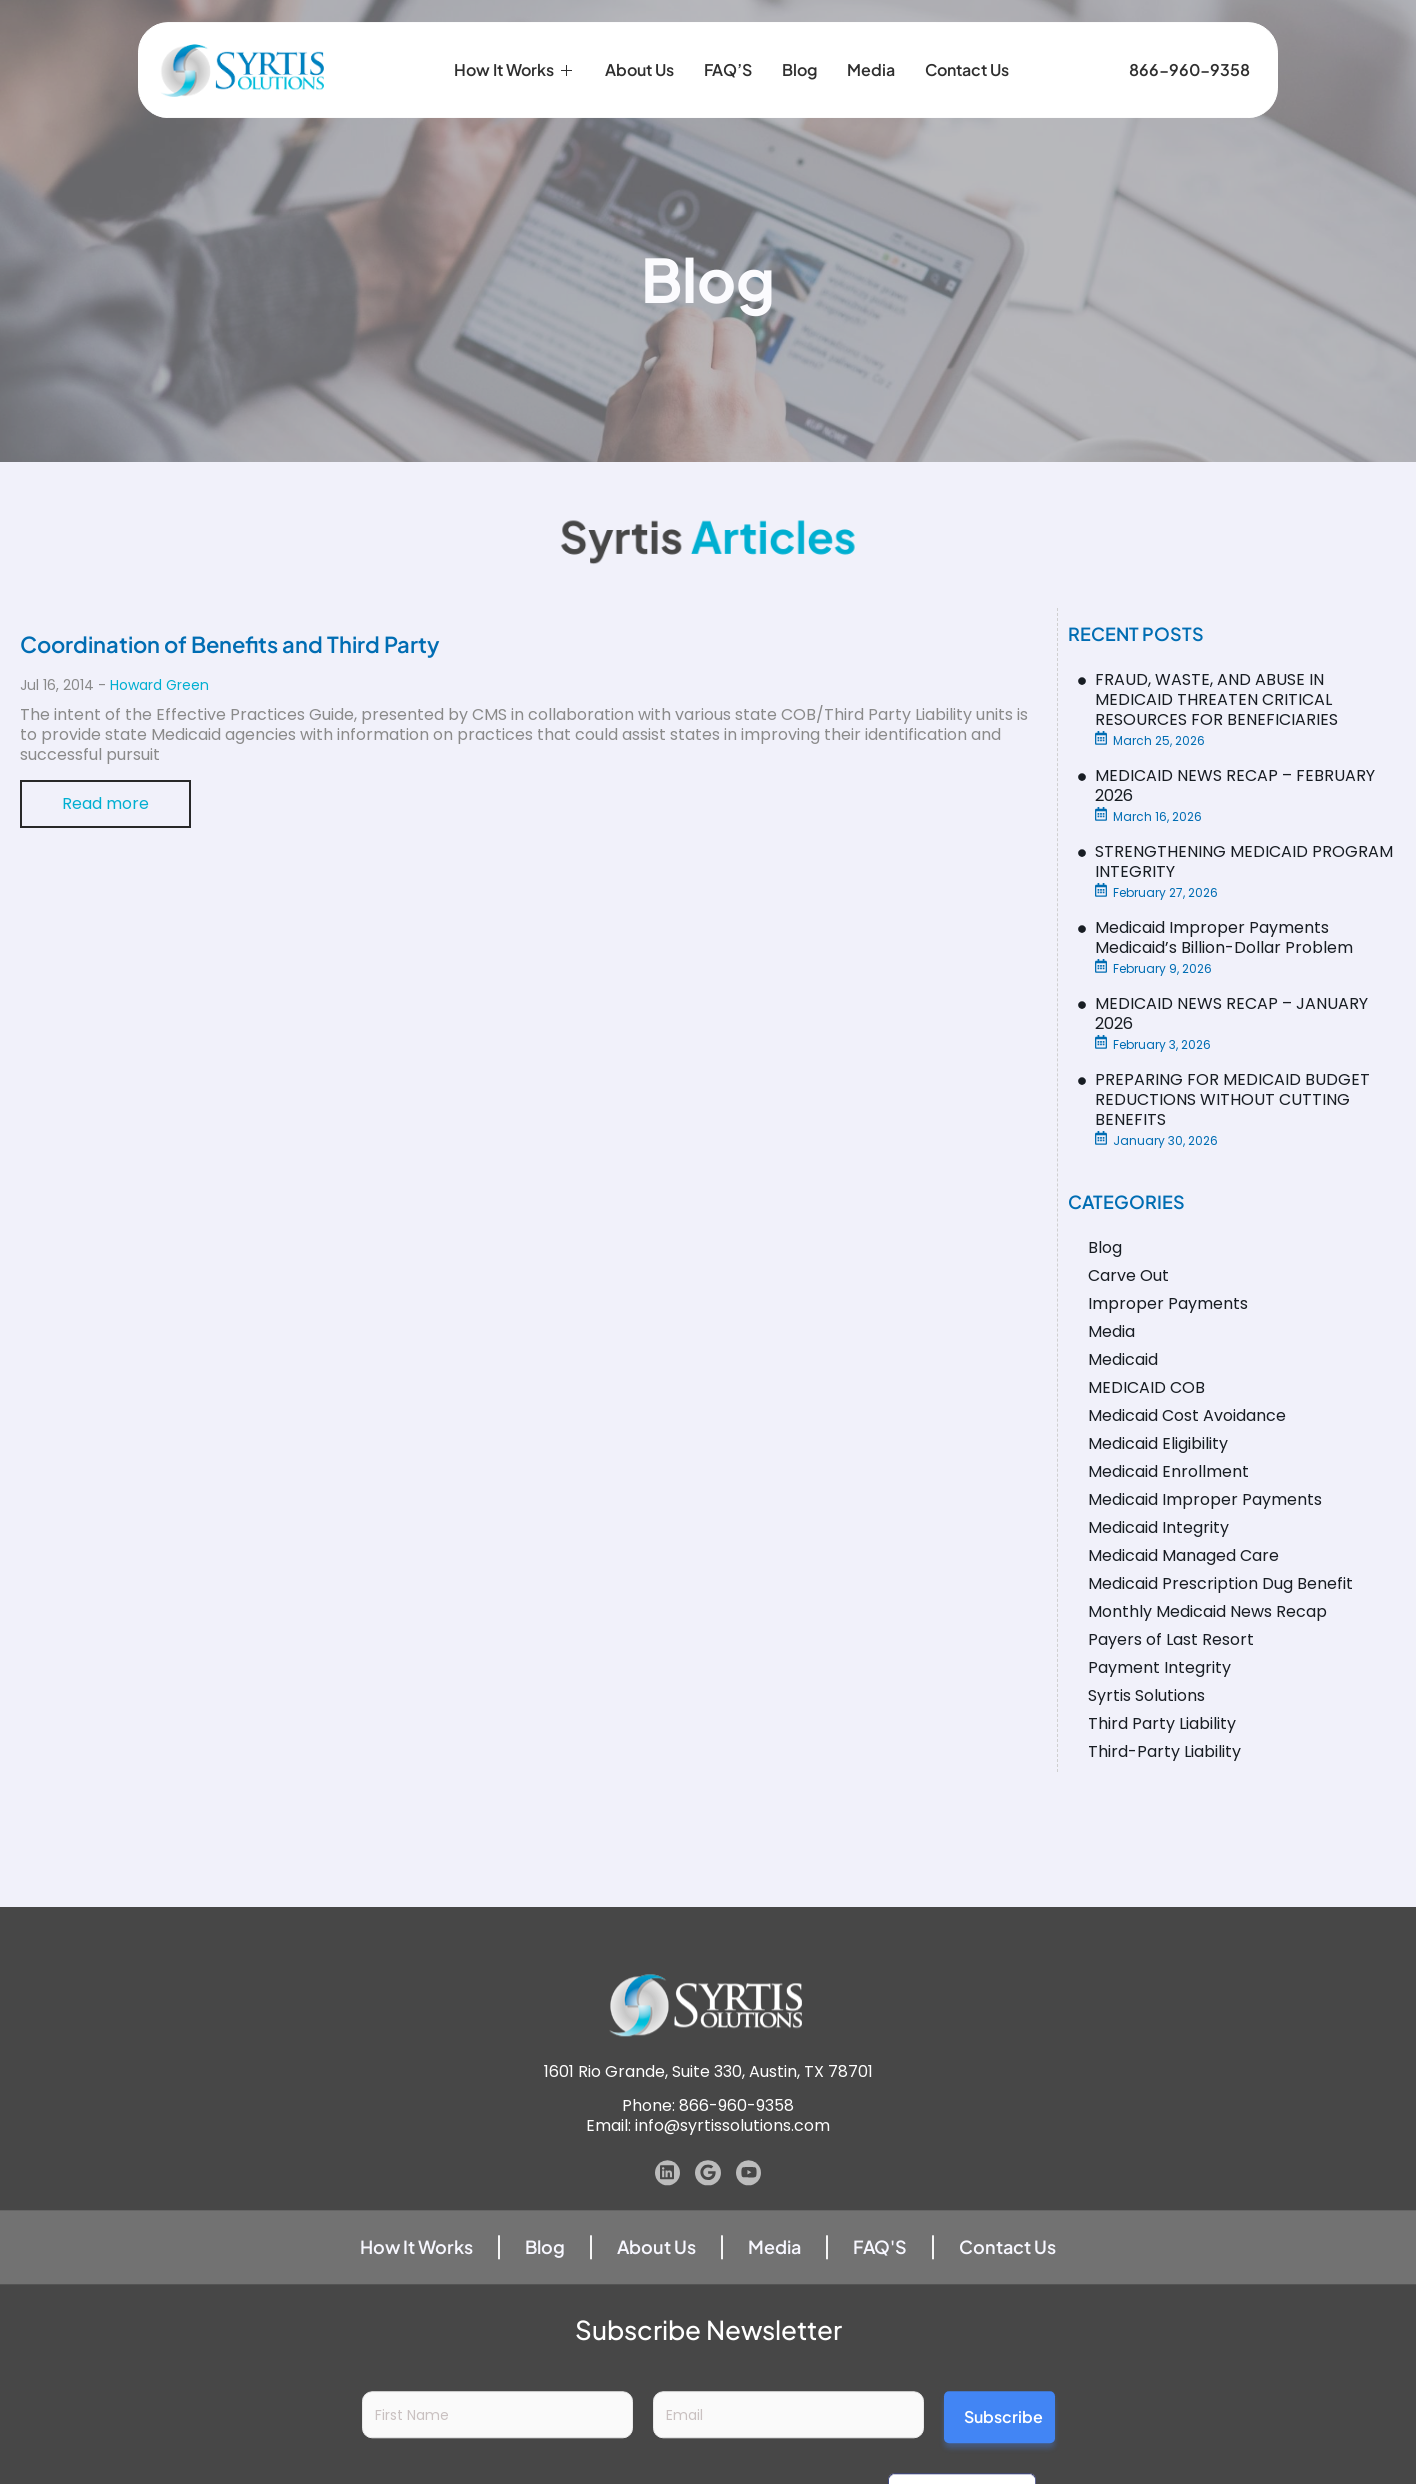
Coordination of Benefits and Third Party (230, 644)
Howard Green (159, 685)
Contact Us (967, 45)
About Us (639, 45)
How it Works (514, 45)
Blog (799, 45)
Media (871, 45)
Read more (105, 803)
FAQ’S (728, 45)
